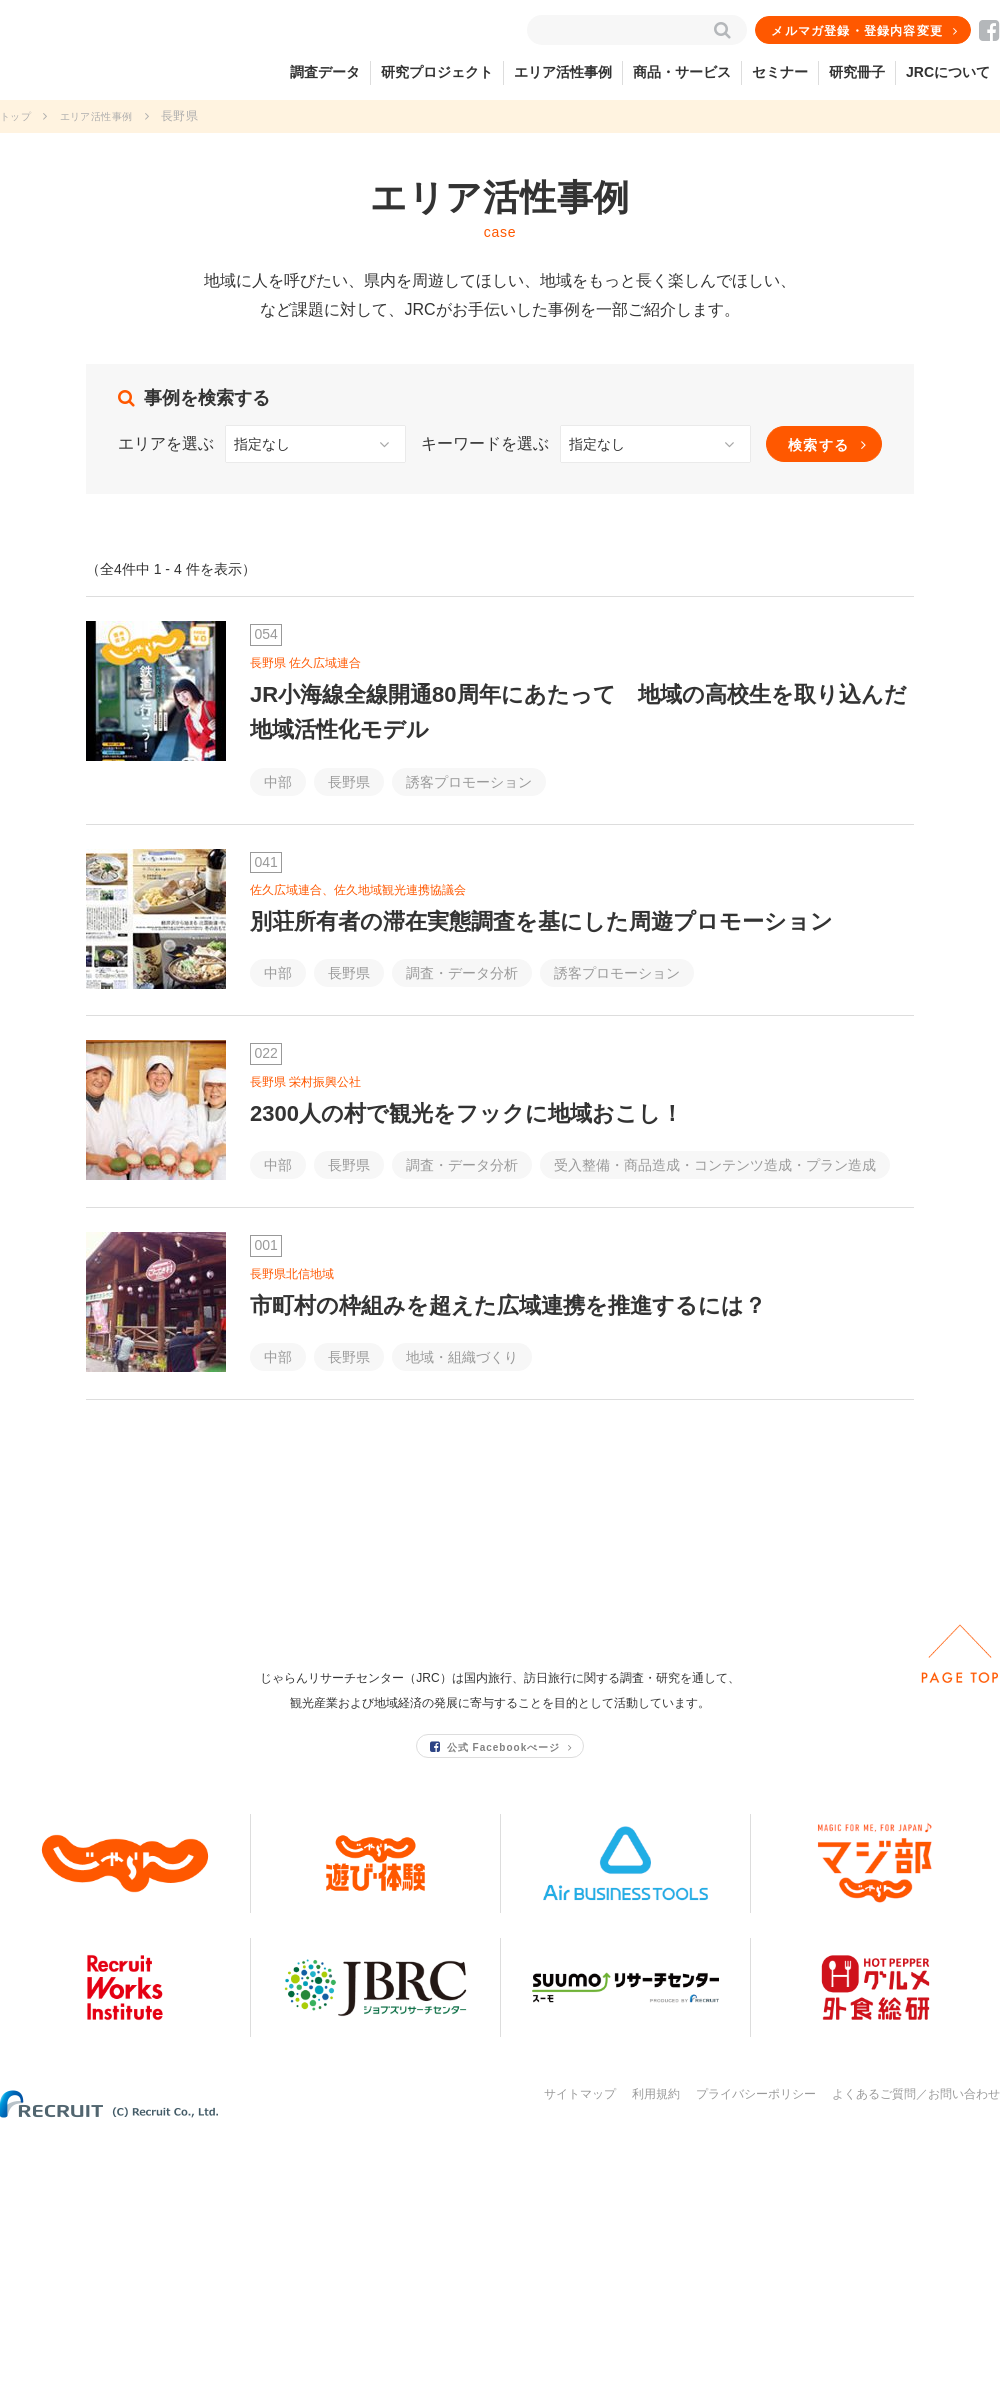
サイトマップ (580, 2353)
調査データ (325, 72)
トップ (18, 116)
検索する (819, 445)
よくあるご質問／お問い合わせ (916, 2353)
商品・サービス (682, 72)
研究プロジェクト (437, 72)
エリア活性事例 (563, 72)
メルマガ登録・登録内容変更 (859, 31)
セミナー (780, 72)
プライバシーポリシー (756, 2353)
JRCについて (948, 72)
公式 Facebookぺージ (496, 2005)
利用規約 (656, 2353)
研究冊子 (857, 72)
